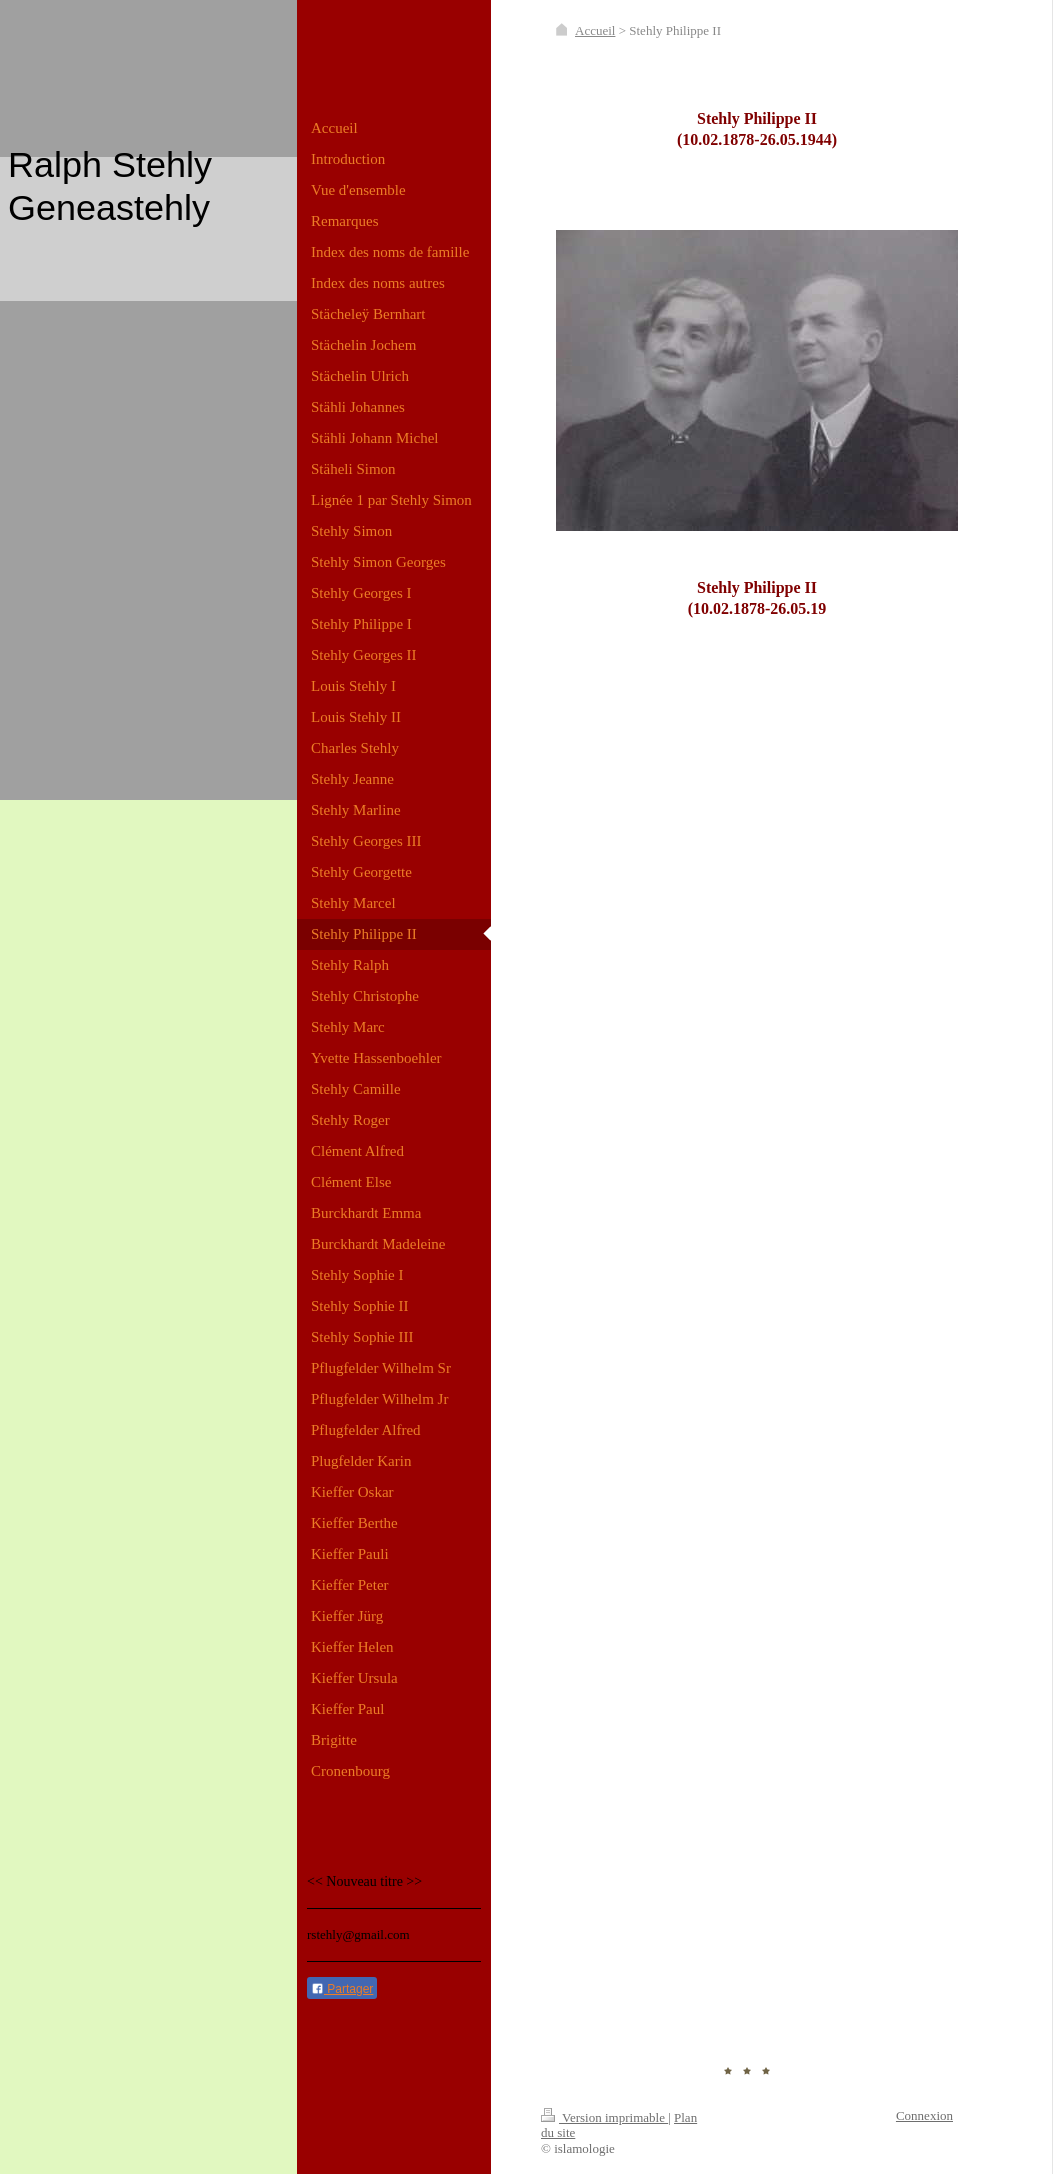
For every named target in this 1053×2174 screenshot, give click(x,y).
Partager (342, 1989)
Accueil (595, 30)
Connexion (924, 2115)
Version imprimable (604, 2117)
